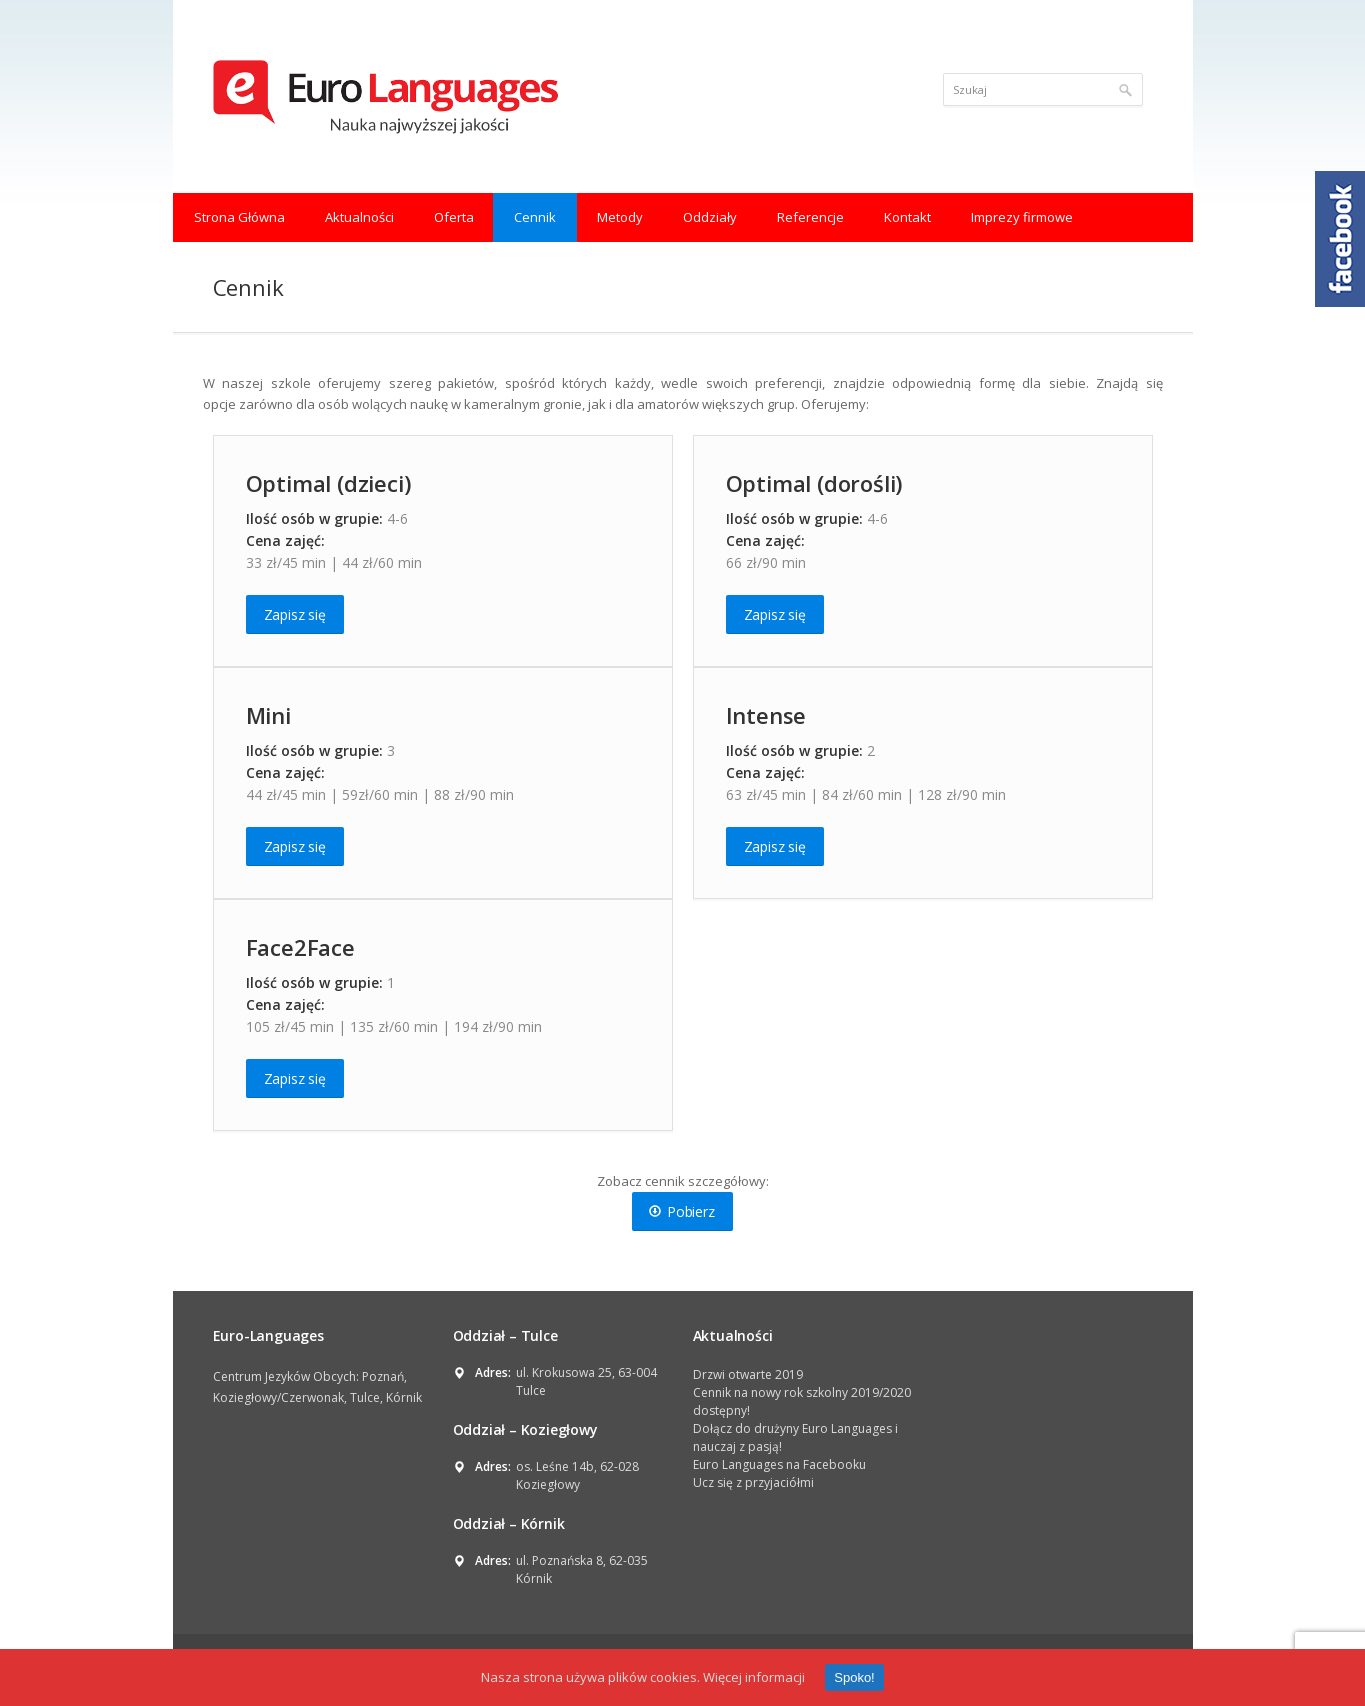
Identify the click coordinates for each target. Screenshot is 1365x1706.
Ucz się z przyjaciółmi (753, 1482)
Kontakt (907, 217)
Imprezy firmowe (1022, 217)
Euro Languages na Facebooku (779, 1464)
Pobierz (681, 1211)
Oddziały (710, 217)
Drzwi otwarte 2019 (748, 1374)
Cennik (535, 217)
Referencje (810, 217)
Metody (620, 217)
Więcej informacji (754, 1677)
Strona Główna (239, 217)
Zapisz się (295, 614)
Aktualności (359, 217)
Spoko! (854, 1677)
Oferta (454, 217)
